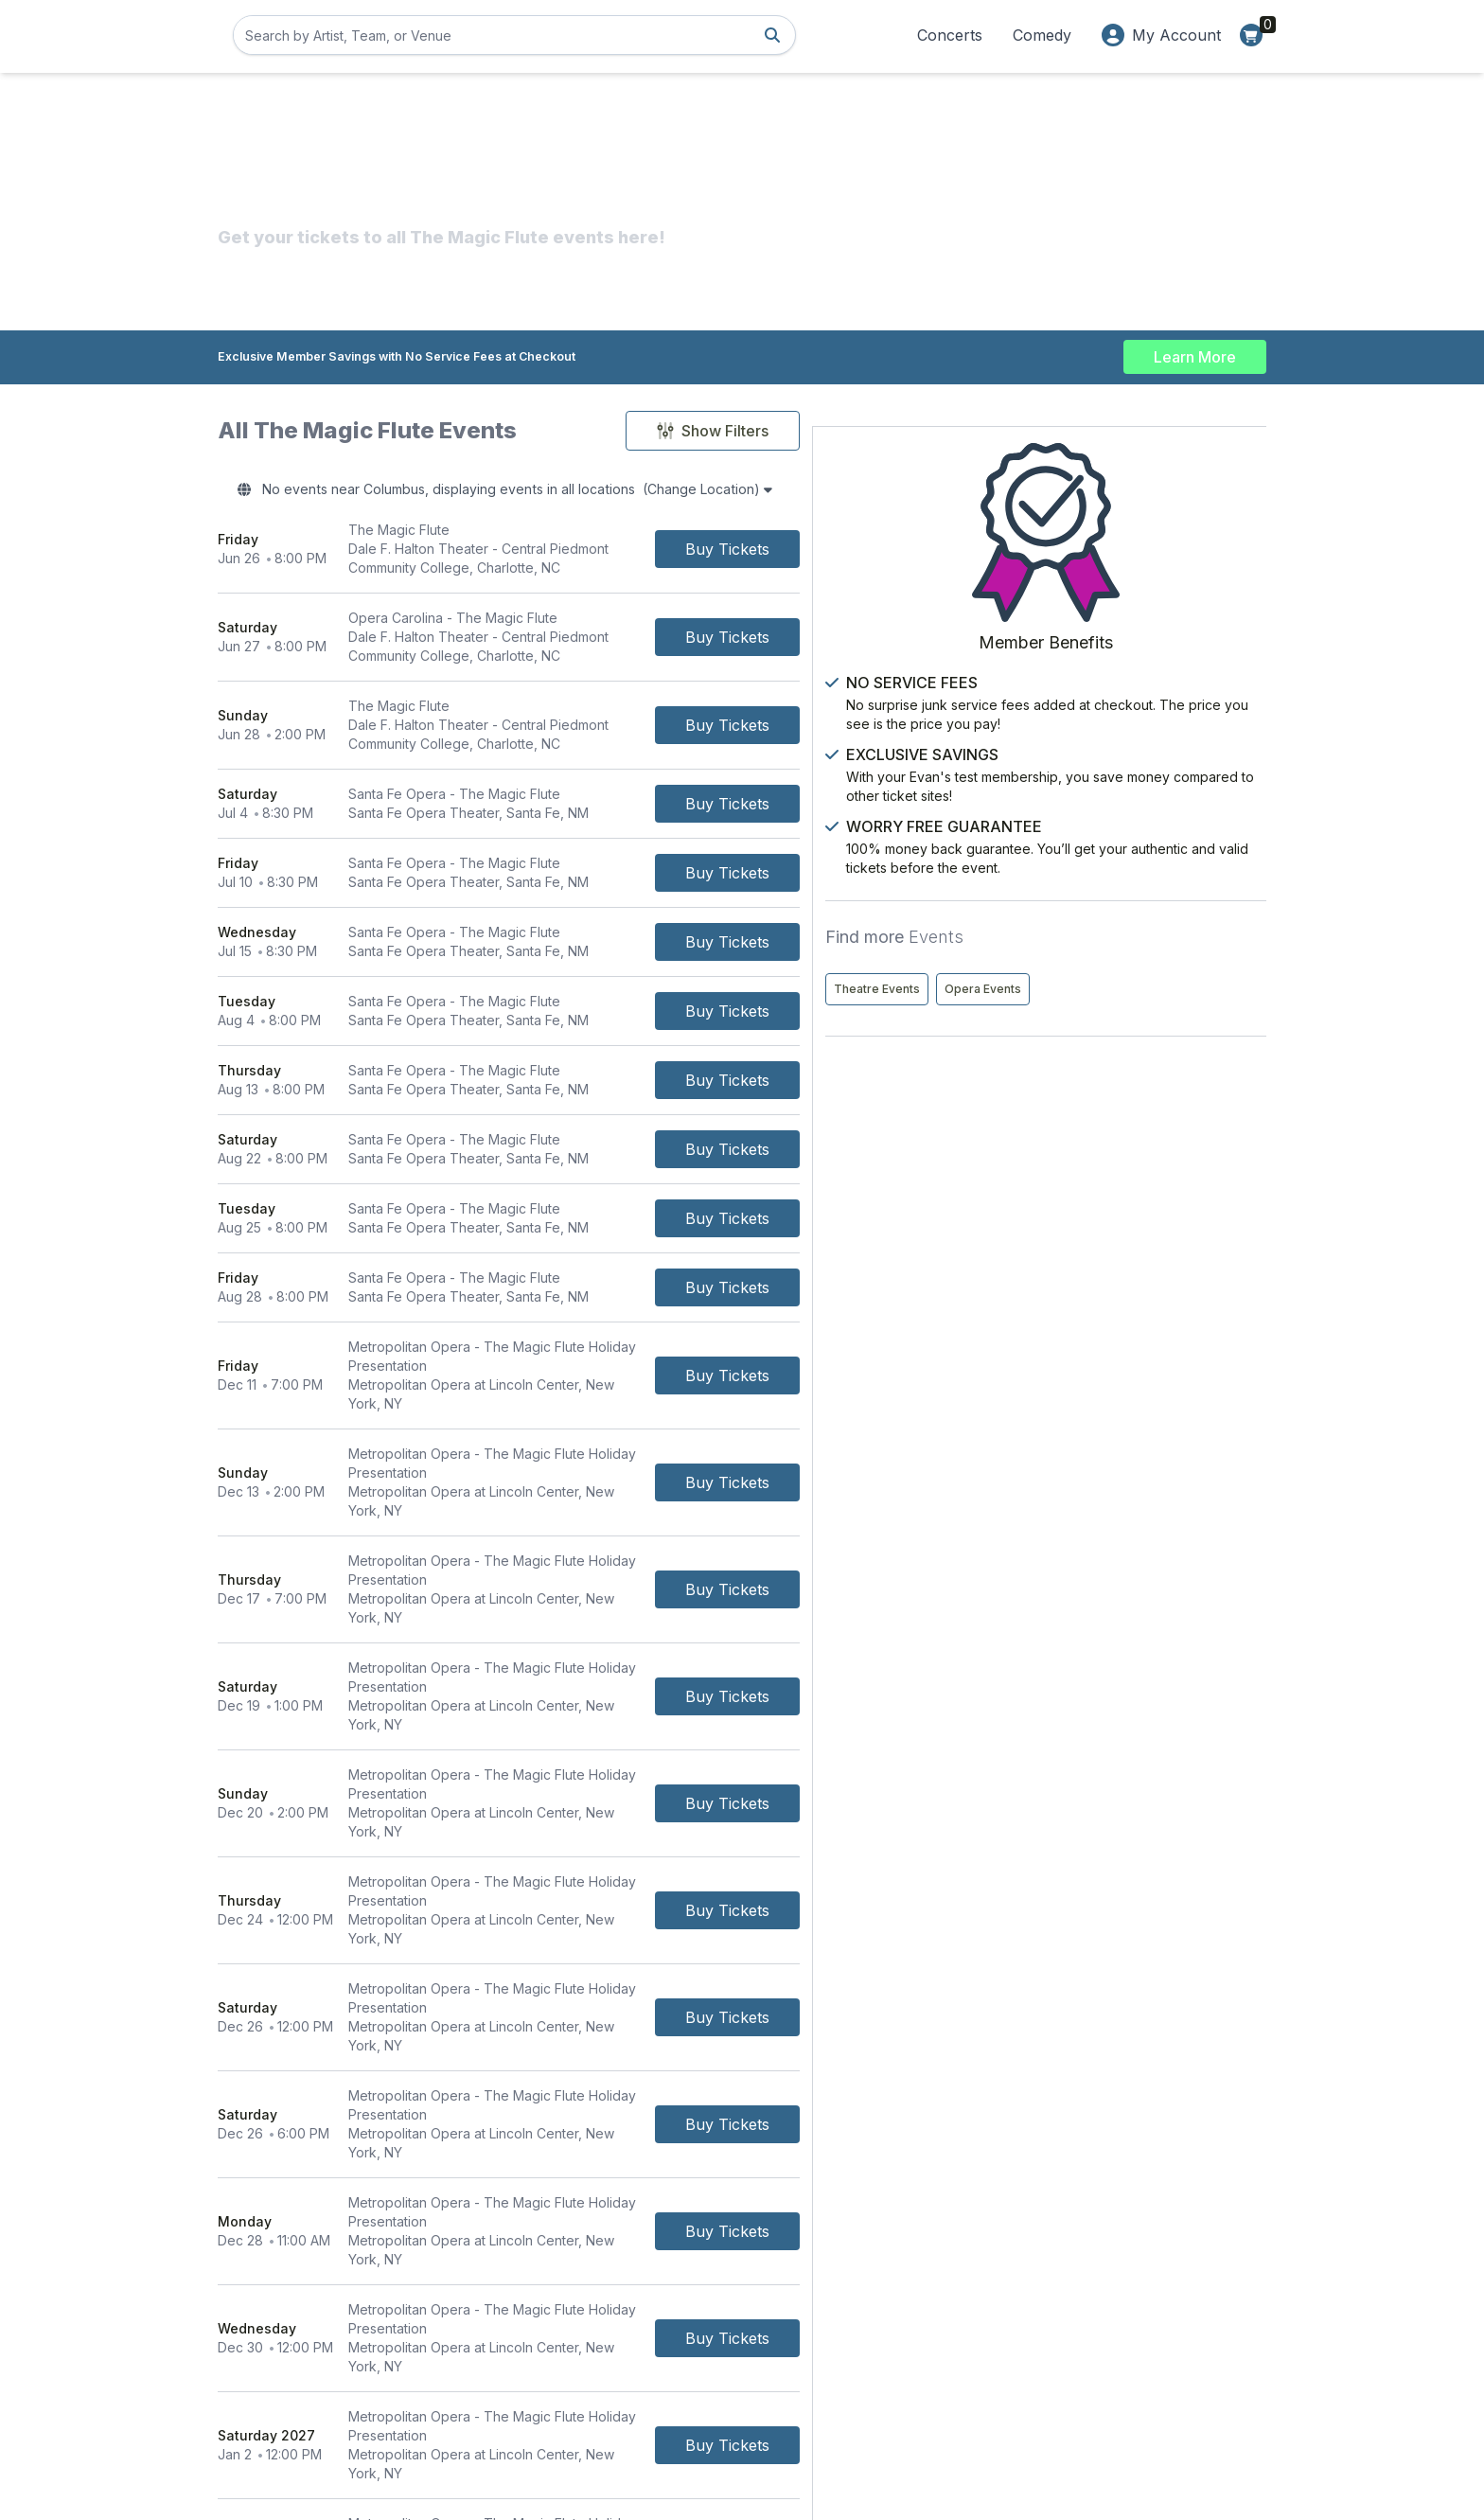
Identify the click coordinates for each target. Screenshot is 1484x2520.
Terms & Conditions (635, 2330)
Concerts (949, 35)
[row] (594, 555)
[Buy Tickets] (898, 555)
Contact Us (608, 2304)
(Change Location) (822, 492)
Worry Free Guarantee (1002, 2357)
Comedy (1042, 35)
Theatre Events (1084, 929)
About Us (960, 2304)
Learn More (1195, 352)
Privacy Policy (976, 2330)
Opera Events (1190, 929)
